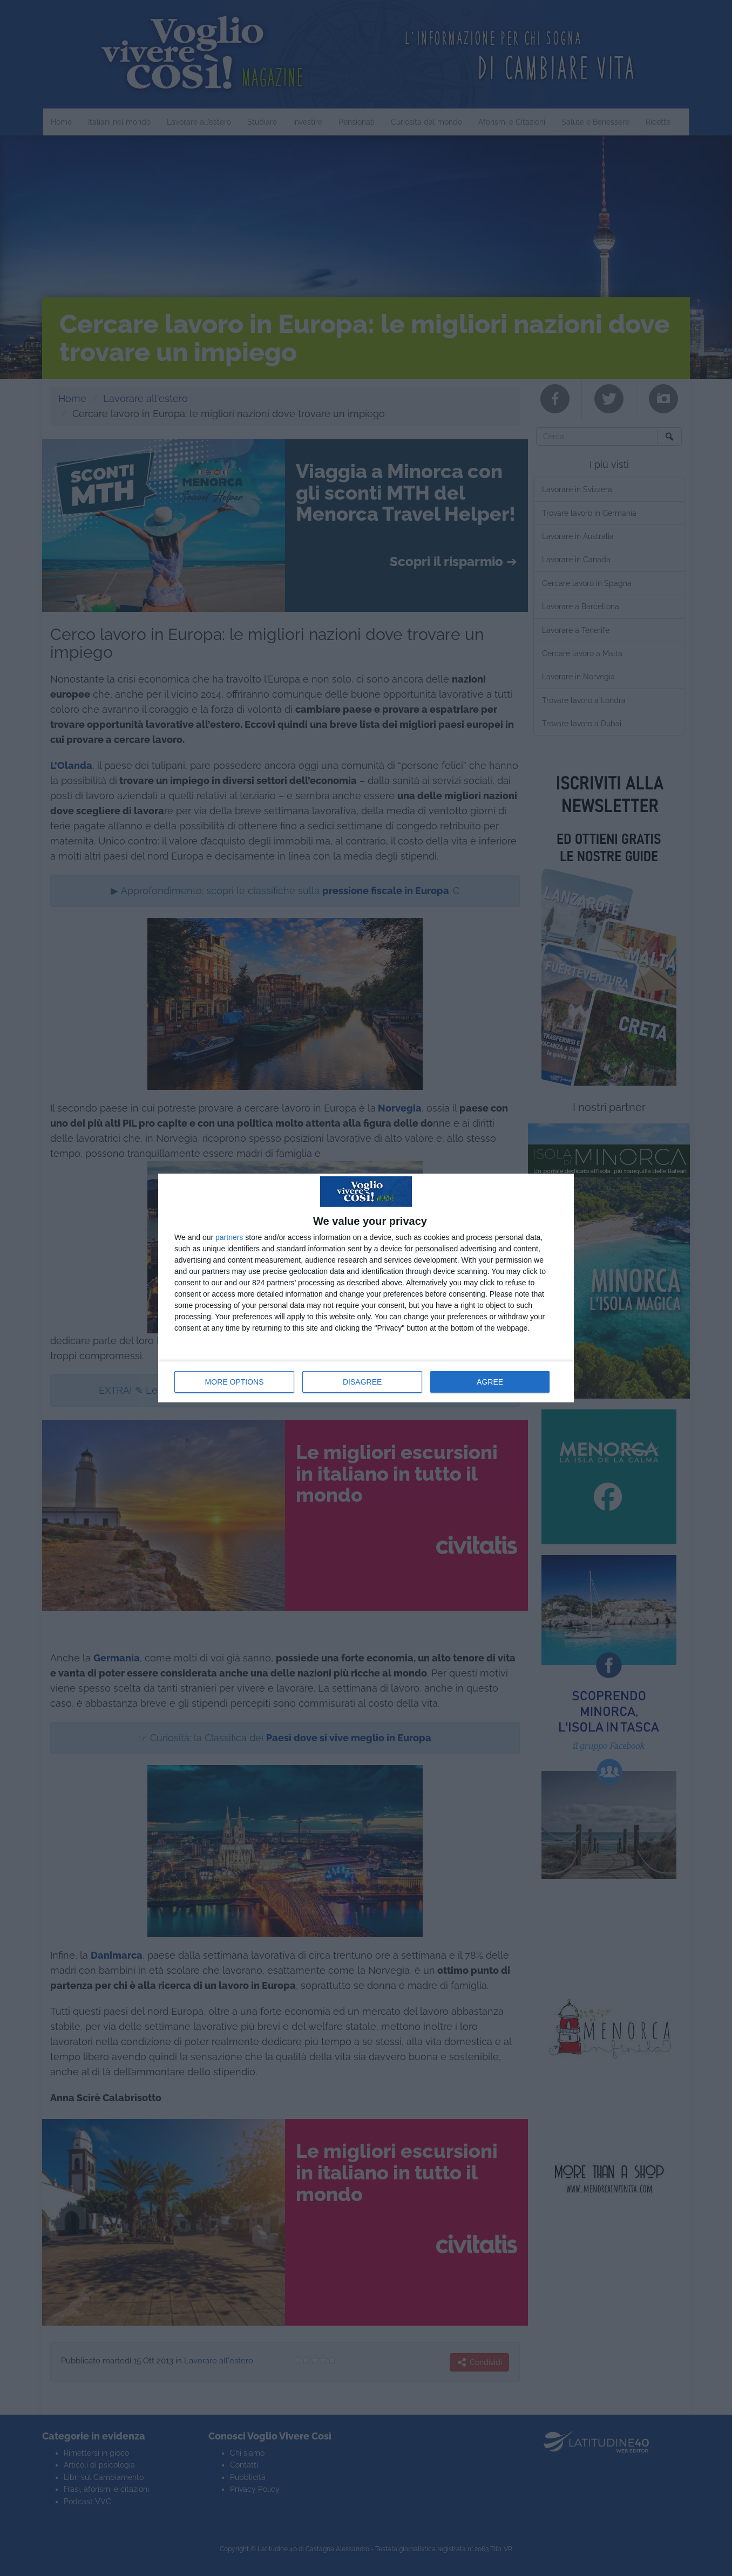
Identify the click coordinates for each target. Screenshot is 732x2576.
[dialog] (366, 1288)
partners (229, 1237)
